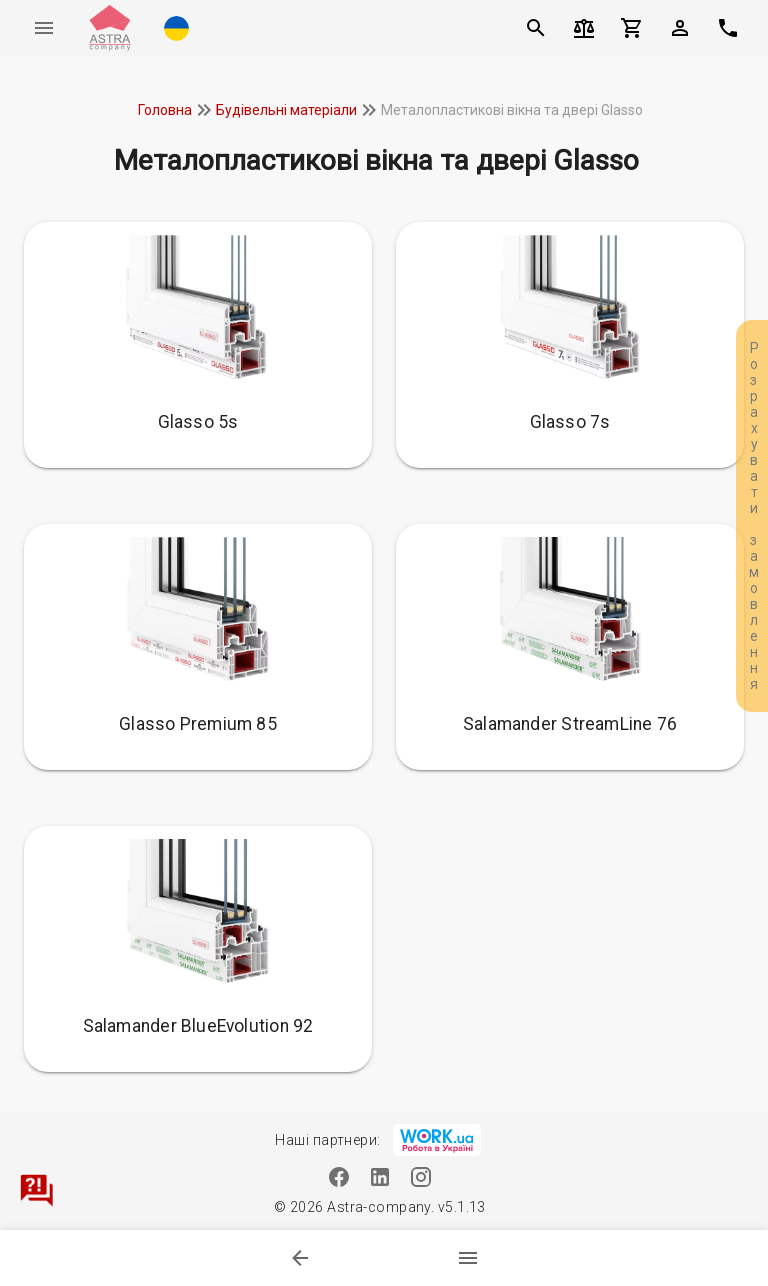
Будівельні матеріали (286, 110)
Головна (165, 110)
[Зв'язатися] (35, 1189)
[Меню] (44, 28)
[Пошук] (536, 28)
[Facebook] (339, 1176)
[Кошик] (632, 28)
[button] (176, 28)
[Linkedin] (380, 1176)
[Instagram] (421, 1176)
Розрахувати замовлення (754, 516)
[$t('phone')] (728, 28)
